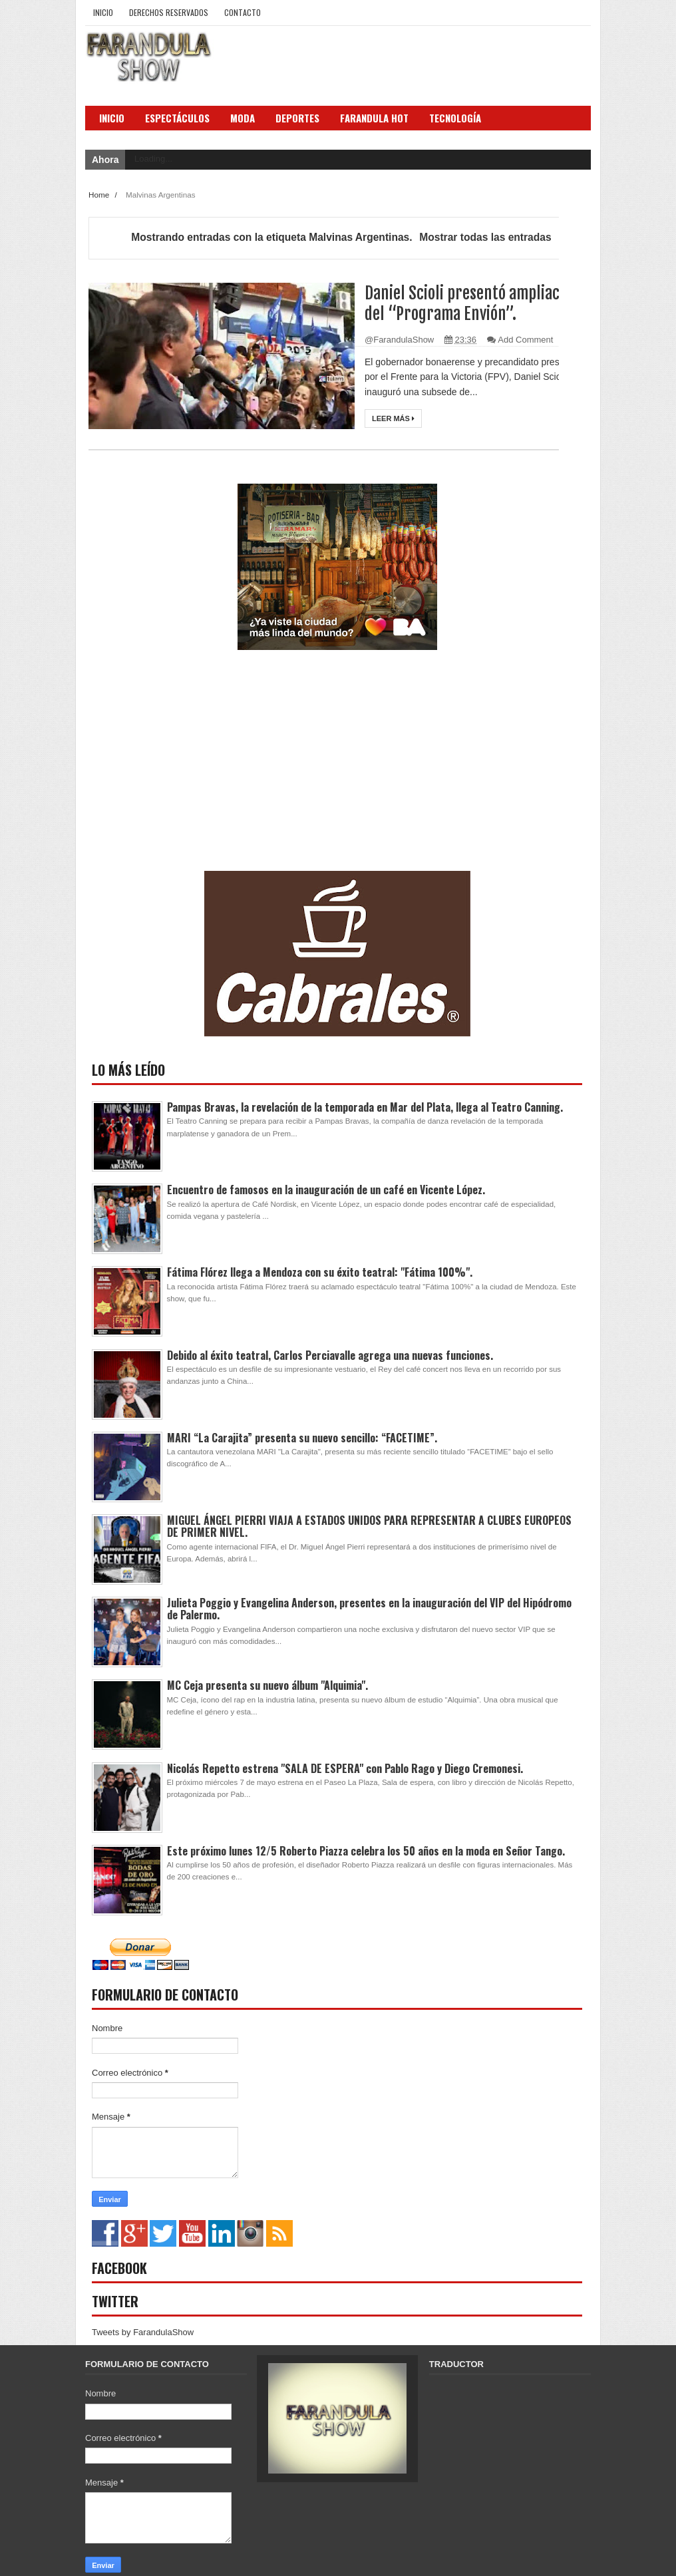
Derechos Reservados (168, 12)
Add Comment (525, 340)
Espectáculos (177, 117)
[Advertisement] (191, 774)
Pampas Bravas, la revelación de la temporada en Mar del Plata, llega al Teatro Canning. (365, 1107)
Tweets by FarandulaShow (143, 2332)
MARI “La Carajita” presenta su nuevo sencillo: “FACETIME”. (302, 1438)
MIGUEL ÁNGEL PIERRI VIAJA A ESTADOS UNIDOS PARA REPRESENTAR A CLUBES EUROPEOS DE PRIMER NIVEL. (369, 1526)
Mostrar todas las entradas (485, 237)
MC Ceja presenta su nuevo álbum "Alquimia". (267, 1685)
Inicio (103, 12)
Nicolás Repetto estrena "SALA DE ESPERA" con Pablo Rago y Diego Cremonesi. (345, 1768)
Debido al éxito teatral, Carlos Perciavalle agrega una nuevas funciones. (330, 1355)
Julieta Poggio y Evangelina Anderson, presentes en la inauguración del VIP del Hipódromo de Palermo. (369, 1609)
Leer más (393, 418)
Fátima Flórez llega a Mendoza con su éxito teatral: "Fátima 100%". (319, 1272)
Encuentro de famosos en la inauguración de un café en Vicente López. (326, 1190)
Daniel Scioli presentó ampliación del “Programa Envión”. (473, 303)
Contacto (242, 12)
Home (99, 194)
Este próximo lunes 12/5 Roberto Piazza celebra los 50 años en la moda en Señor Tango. (366, 1851)
